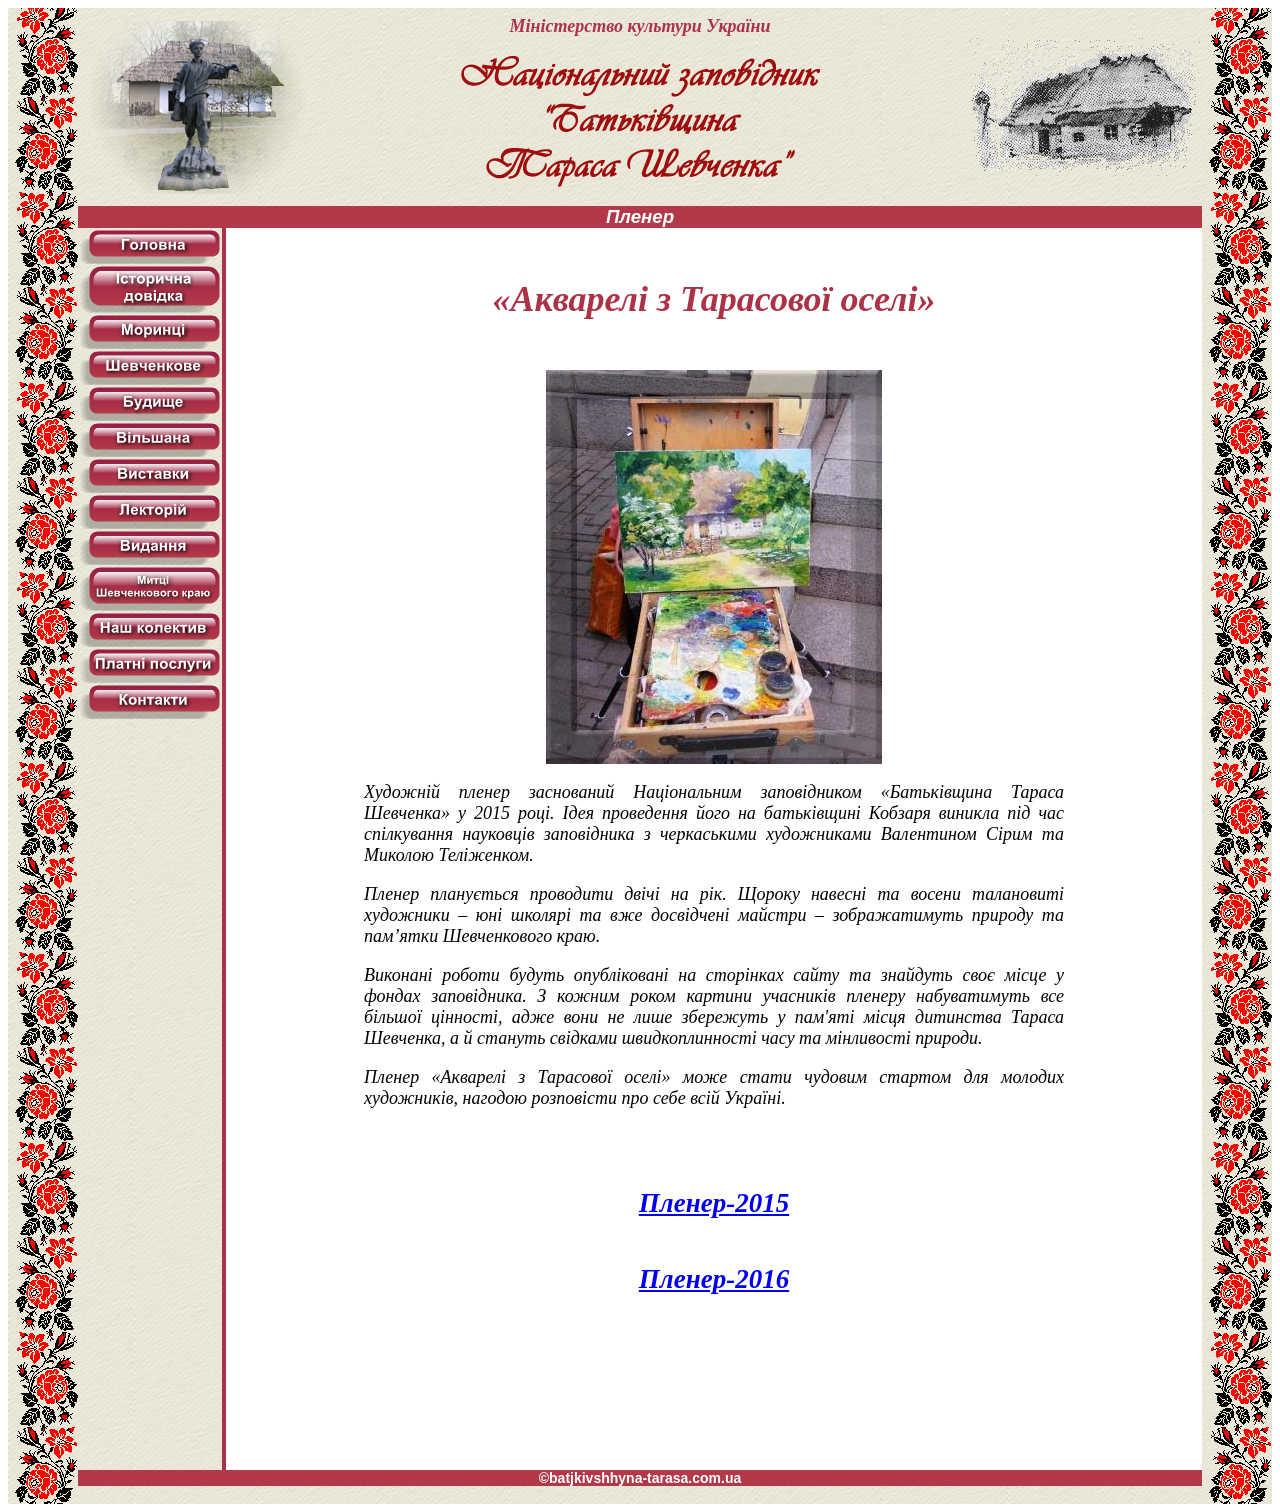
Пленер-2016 (714, 1279)
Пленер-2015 (714, 1203)
